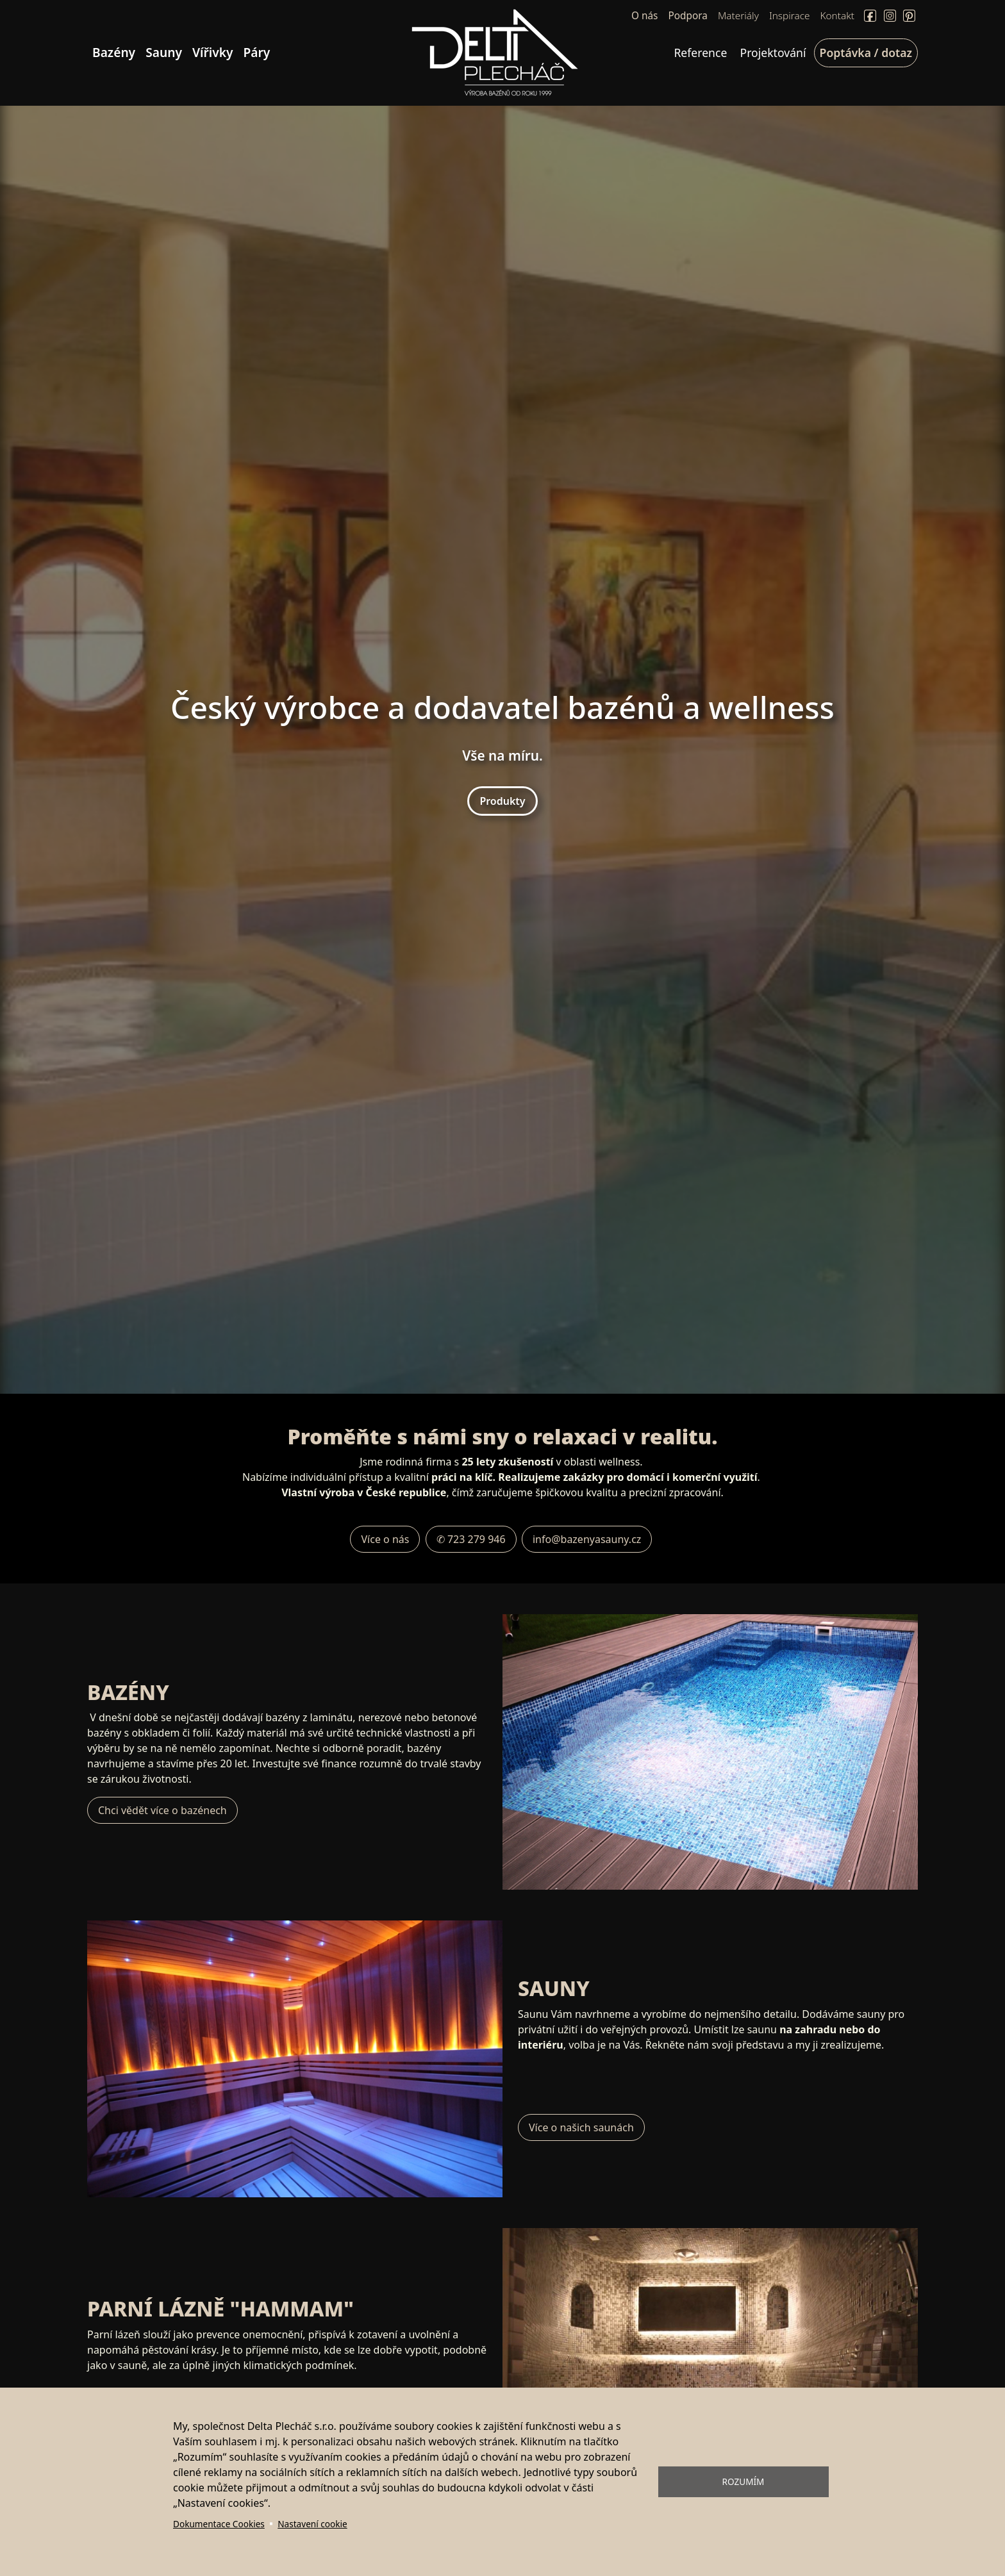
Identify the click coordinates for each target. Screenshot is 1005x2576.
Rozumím (743, 2481)
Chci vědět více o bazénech (162, 1810)
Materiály (738, 15)
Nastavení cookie (312, 2524)
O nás (644, 15)
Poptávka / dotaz (866, 52)
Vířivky (212, 52)
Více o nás (385, 1539)
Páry (257, 52)
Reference (700, 52)
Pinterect (909, 16)
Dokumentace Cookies (219, 2524)
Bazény (113, 52)
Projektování (773, 52)
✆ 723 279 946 (471, 1539)
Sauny (163, 52)
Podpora (687, 15)
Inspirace (789, 15)
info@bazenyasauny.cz (587, 1539)
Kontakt (837, 15)
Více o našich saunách (581, 2127)
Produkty (502, 801)
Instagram (890, 16)
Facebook (870, 16)
